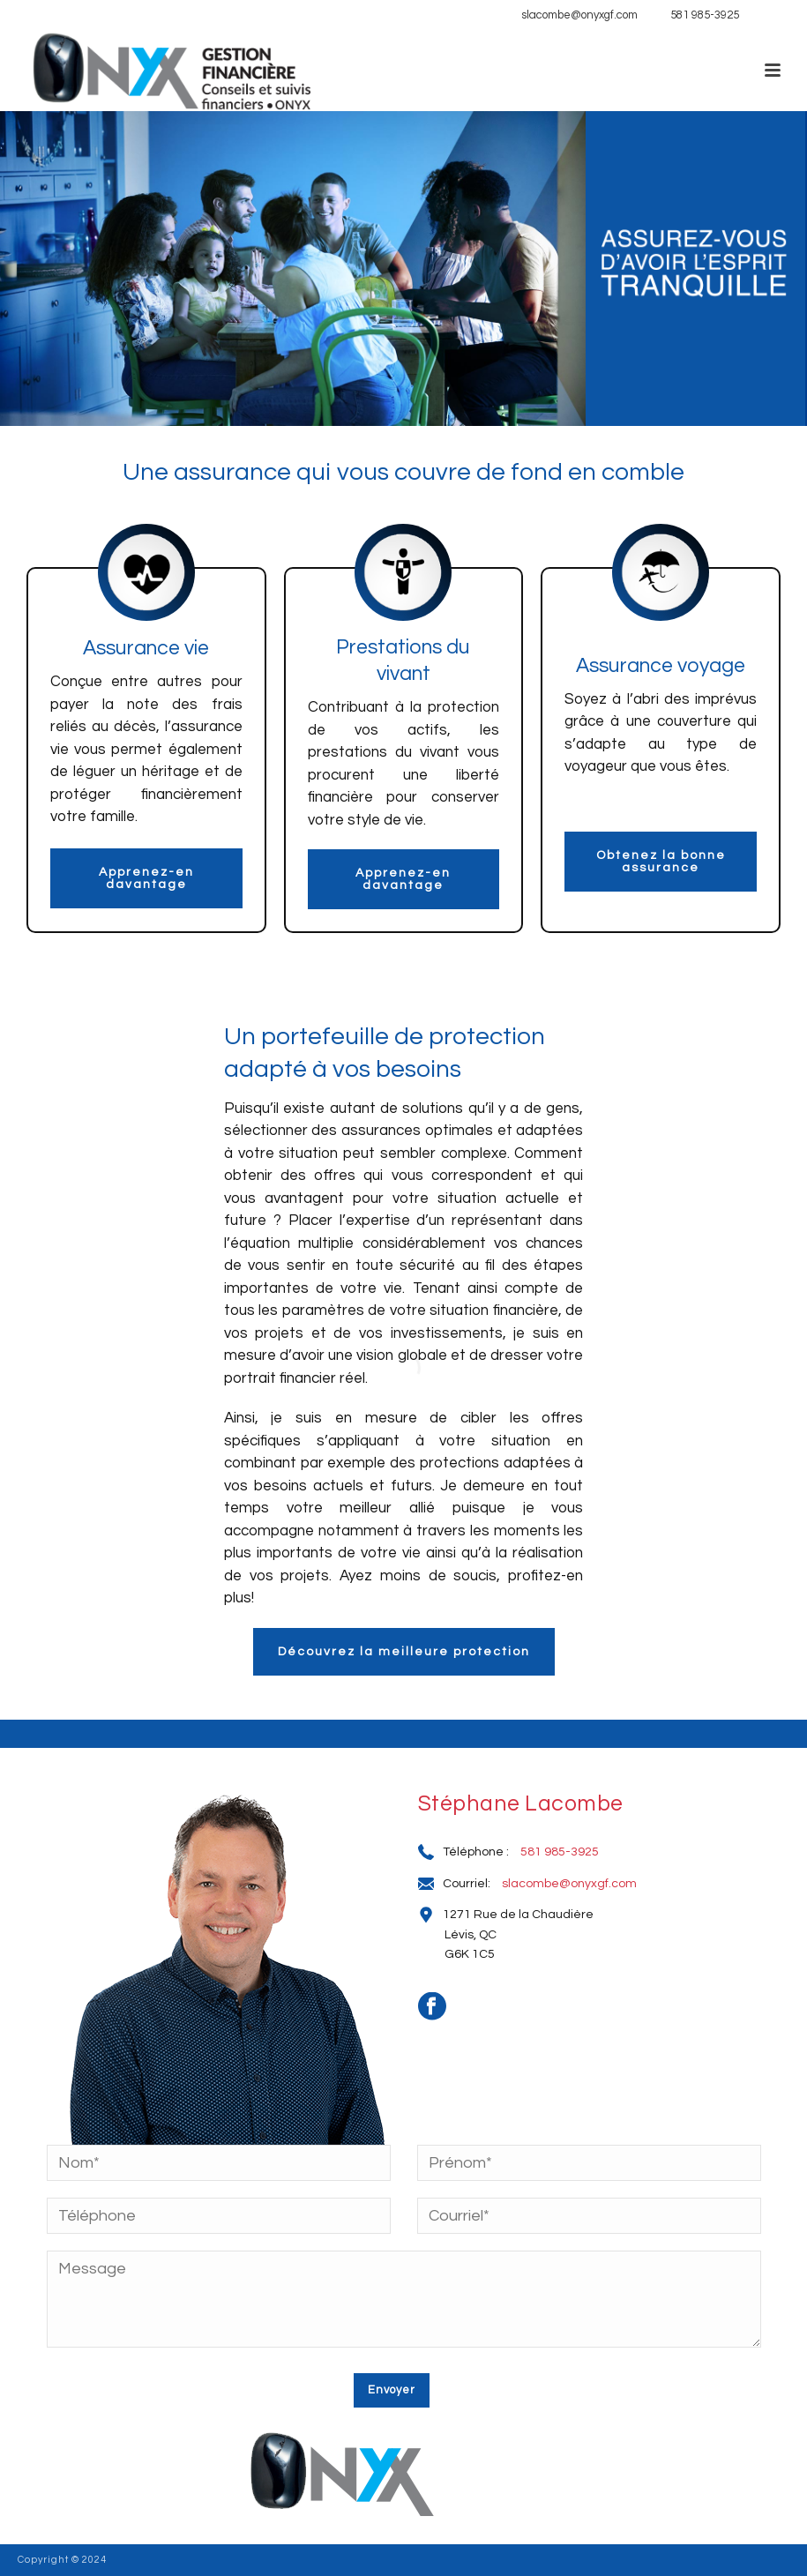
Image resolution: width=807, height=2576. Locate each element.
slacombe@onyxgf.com (579, 15)
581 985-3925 (704, 15)
